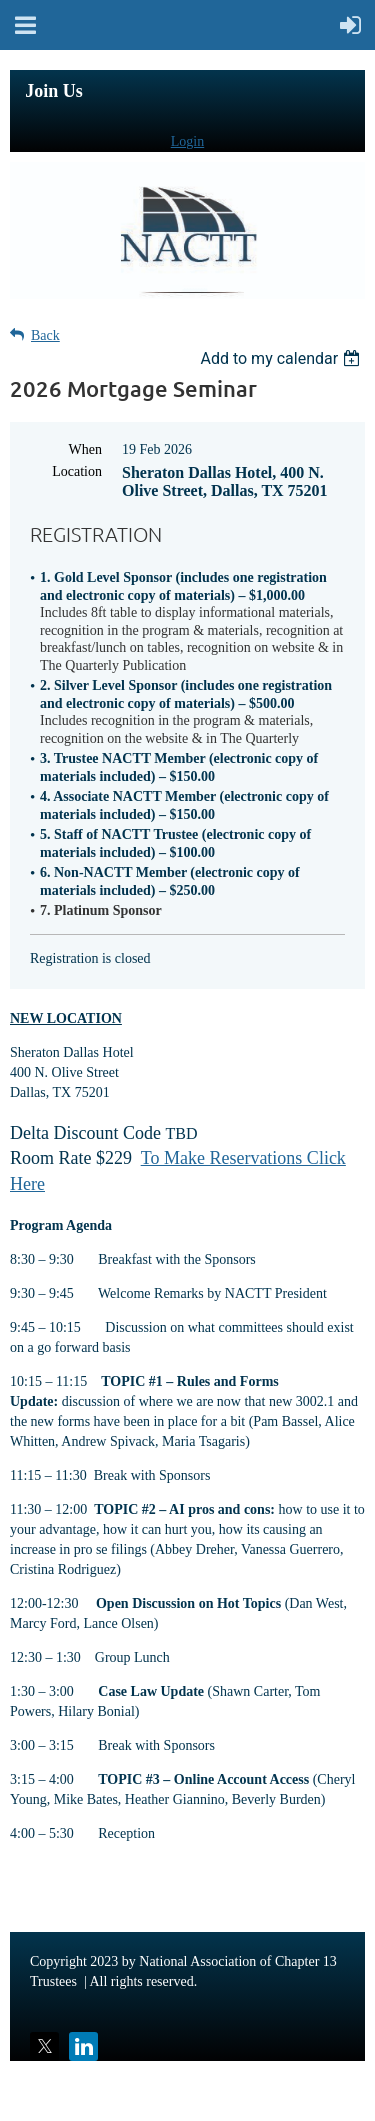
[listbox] (282, 358)
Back (45, 335)
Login (187, 141)
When (85, 449)
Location (77, 471)
